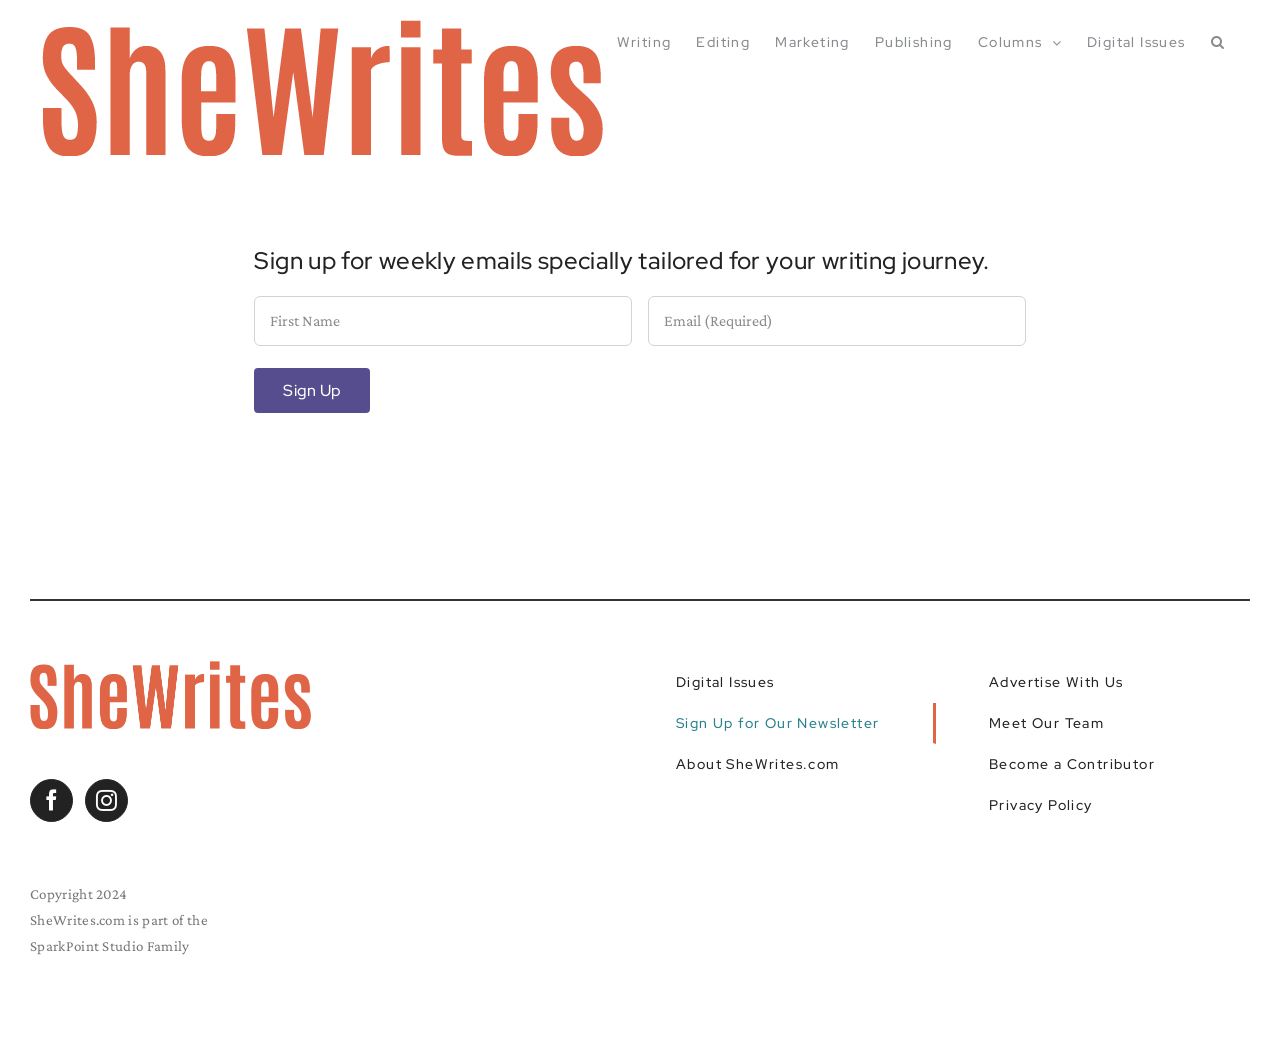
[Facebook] (51, 800)
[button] (1218, 42)
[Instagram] (106, 800)
